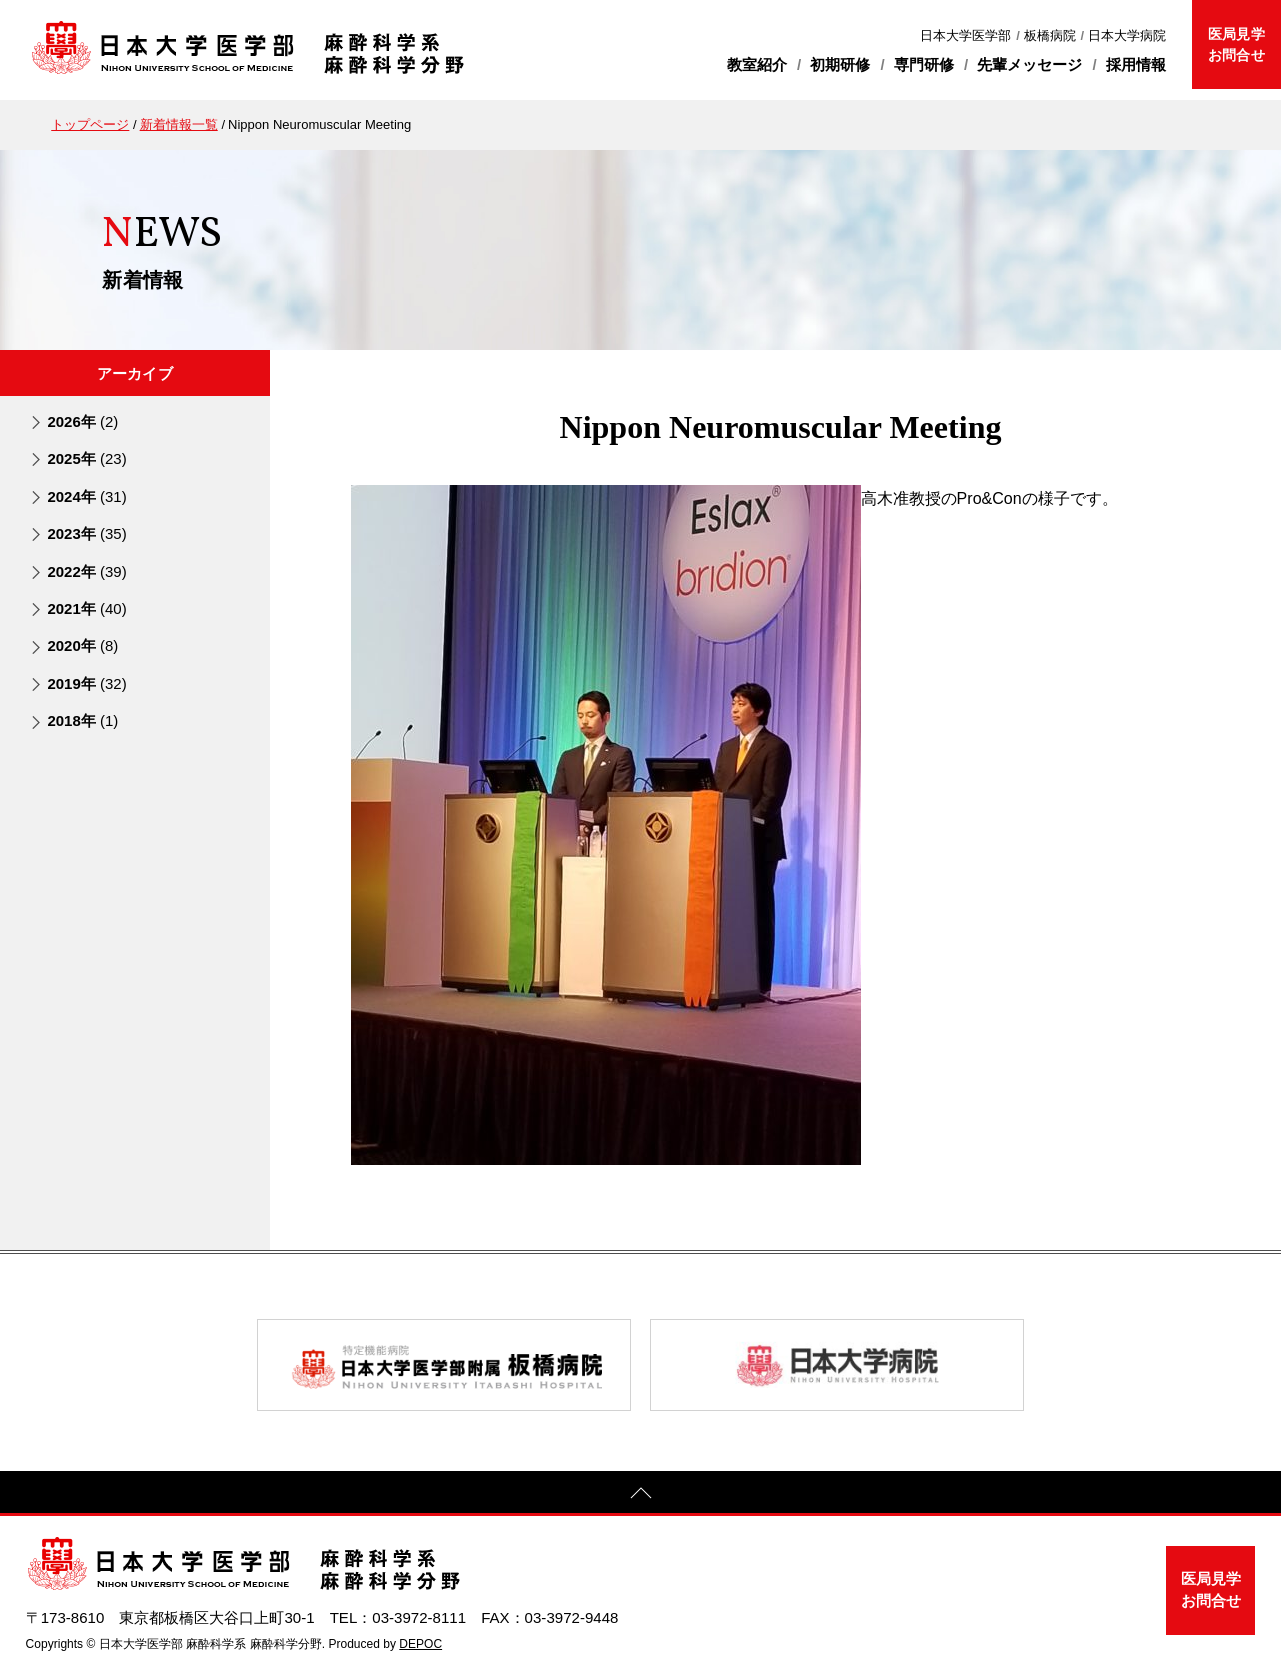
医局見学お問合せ (1236, 44)
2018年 (82, 720)
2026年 (82, 421)
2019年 (86, 683)
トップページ (90, 124)
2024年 (86, 496)
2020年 (82, 645)
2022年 (86, 571)
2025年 (86, 458)
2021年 (86, 608)
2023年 (86, 533)
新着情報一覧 (179, 124)
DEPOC (420, 1644)
